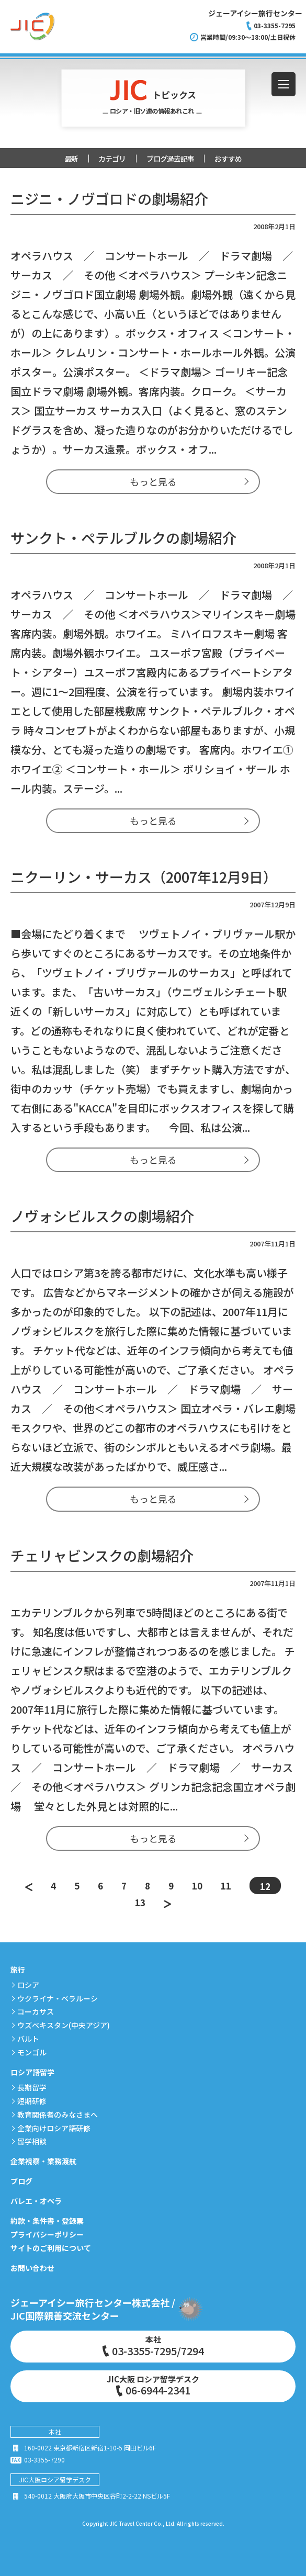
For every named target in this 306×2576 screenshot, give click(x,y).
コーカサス (35, 2011)
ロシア (28, 1984)
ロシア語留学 (32, 2072)
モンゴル (32, 2052)
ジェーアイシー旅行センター (255, 13)
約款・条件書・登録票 (47, 2220)
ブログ (21, 2181)
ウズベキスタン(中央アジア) (63, 2025)
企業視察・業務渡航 (43, 2161)
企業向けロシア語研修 (53, 2128)
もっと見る (153, 481)
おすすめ (228, 158)
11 (226, 1885)
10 (197, 1885)
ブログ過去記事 (170, 158)
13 (140, 1902)
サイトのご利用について (50, 2248)
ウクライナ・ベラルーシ (57, 1998)
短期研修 (32, 2101)
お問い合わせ (32, 2268)
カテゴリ (112, 158)
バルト (28, 2038)
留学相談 (32, 2141)
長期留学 (32, 2087)
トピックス (153, 98)
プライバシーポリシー (47, 2234)
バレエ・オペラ (36, 2201)
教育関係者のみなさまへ (57, 2114)
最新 (71, 158)
